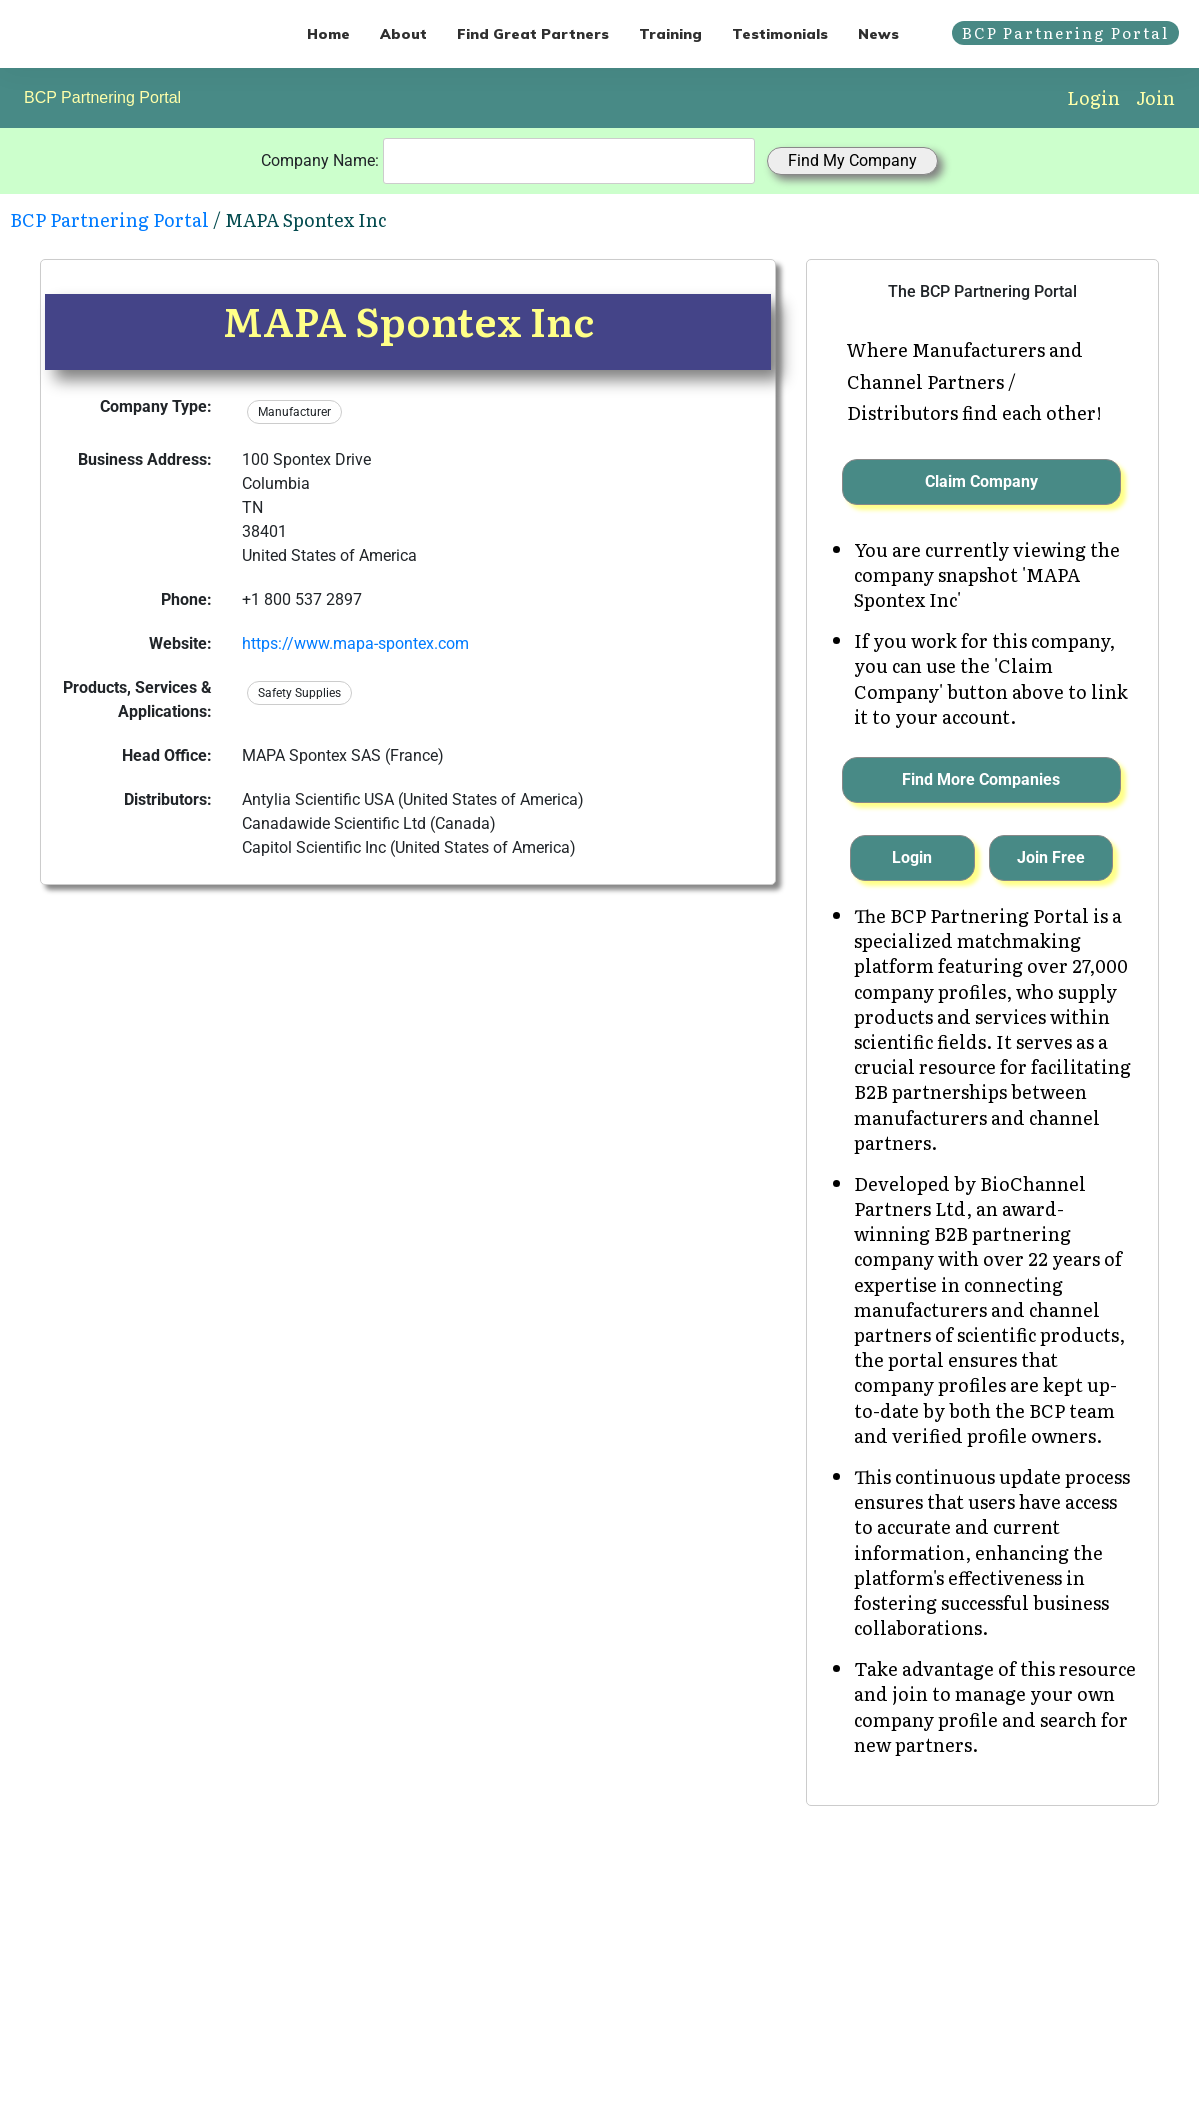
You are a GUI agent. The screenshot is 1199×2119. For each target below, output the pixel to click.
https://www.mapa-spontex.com (355, 643)
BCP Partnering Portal (102, 97)
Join (1155, 97)
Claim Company (981, 481)
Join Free (1051, 857)
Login (1093, 97)
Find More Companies (981, 779)
